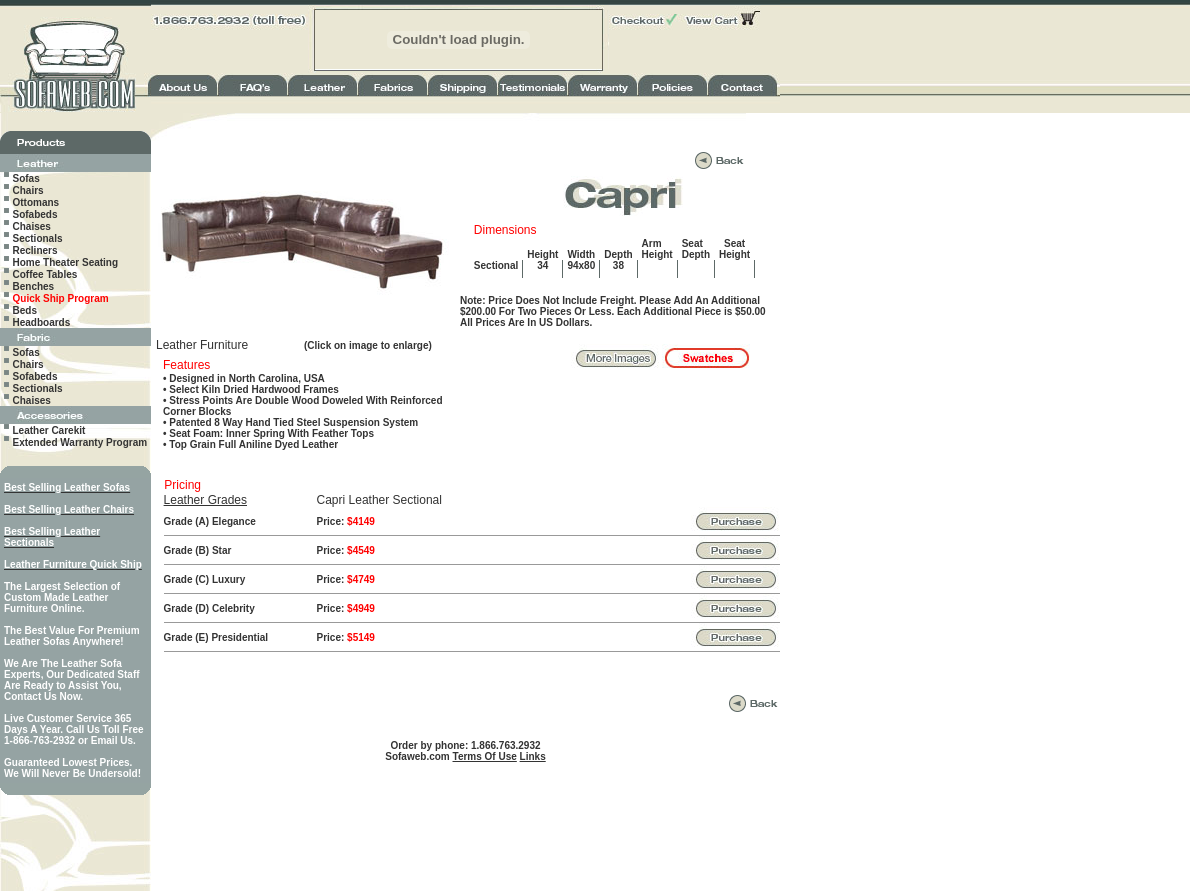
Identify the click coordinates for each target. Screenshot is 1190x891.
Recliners (35, 250)
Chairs (28, 190)
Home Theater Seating (66, 262)
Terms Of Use (485, 756)
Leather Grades (205, 500)
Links (533, 756)
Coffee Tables (45, 274)
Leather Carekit (49, 430)
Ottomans (36, 202)
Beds (25, 310)
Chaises (32, 226)
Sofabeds (35, 214)
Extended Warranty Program (80, 442)
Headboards (42, 322)
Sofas (26, 178)
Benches (34, 286)
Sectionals (38, 238)
